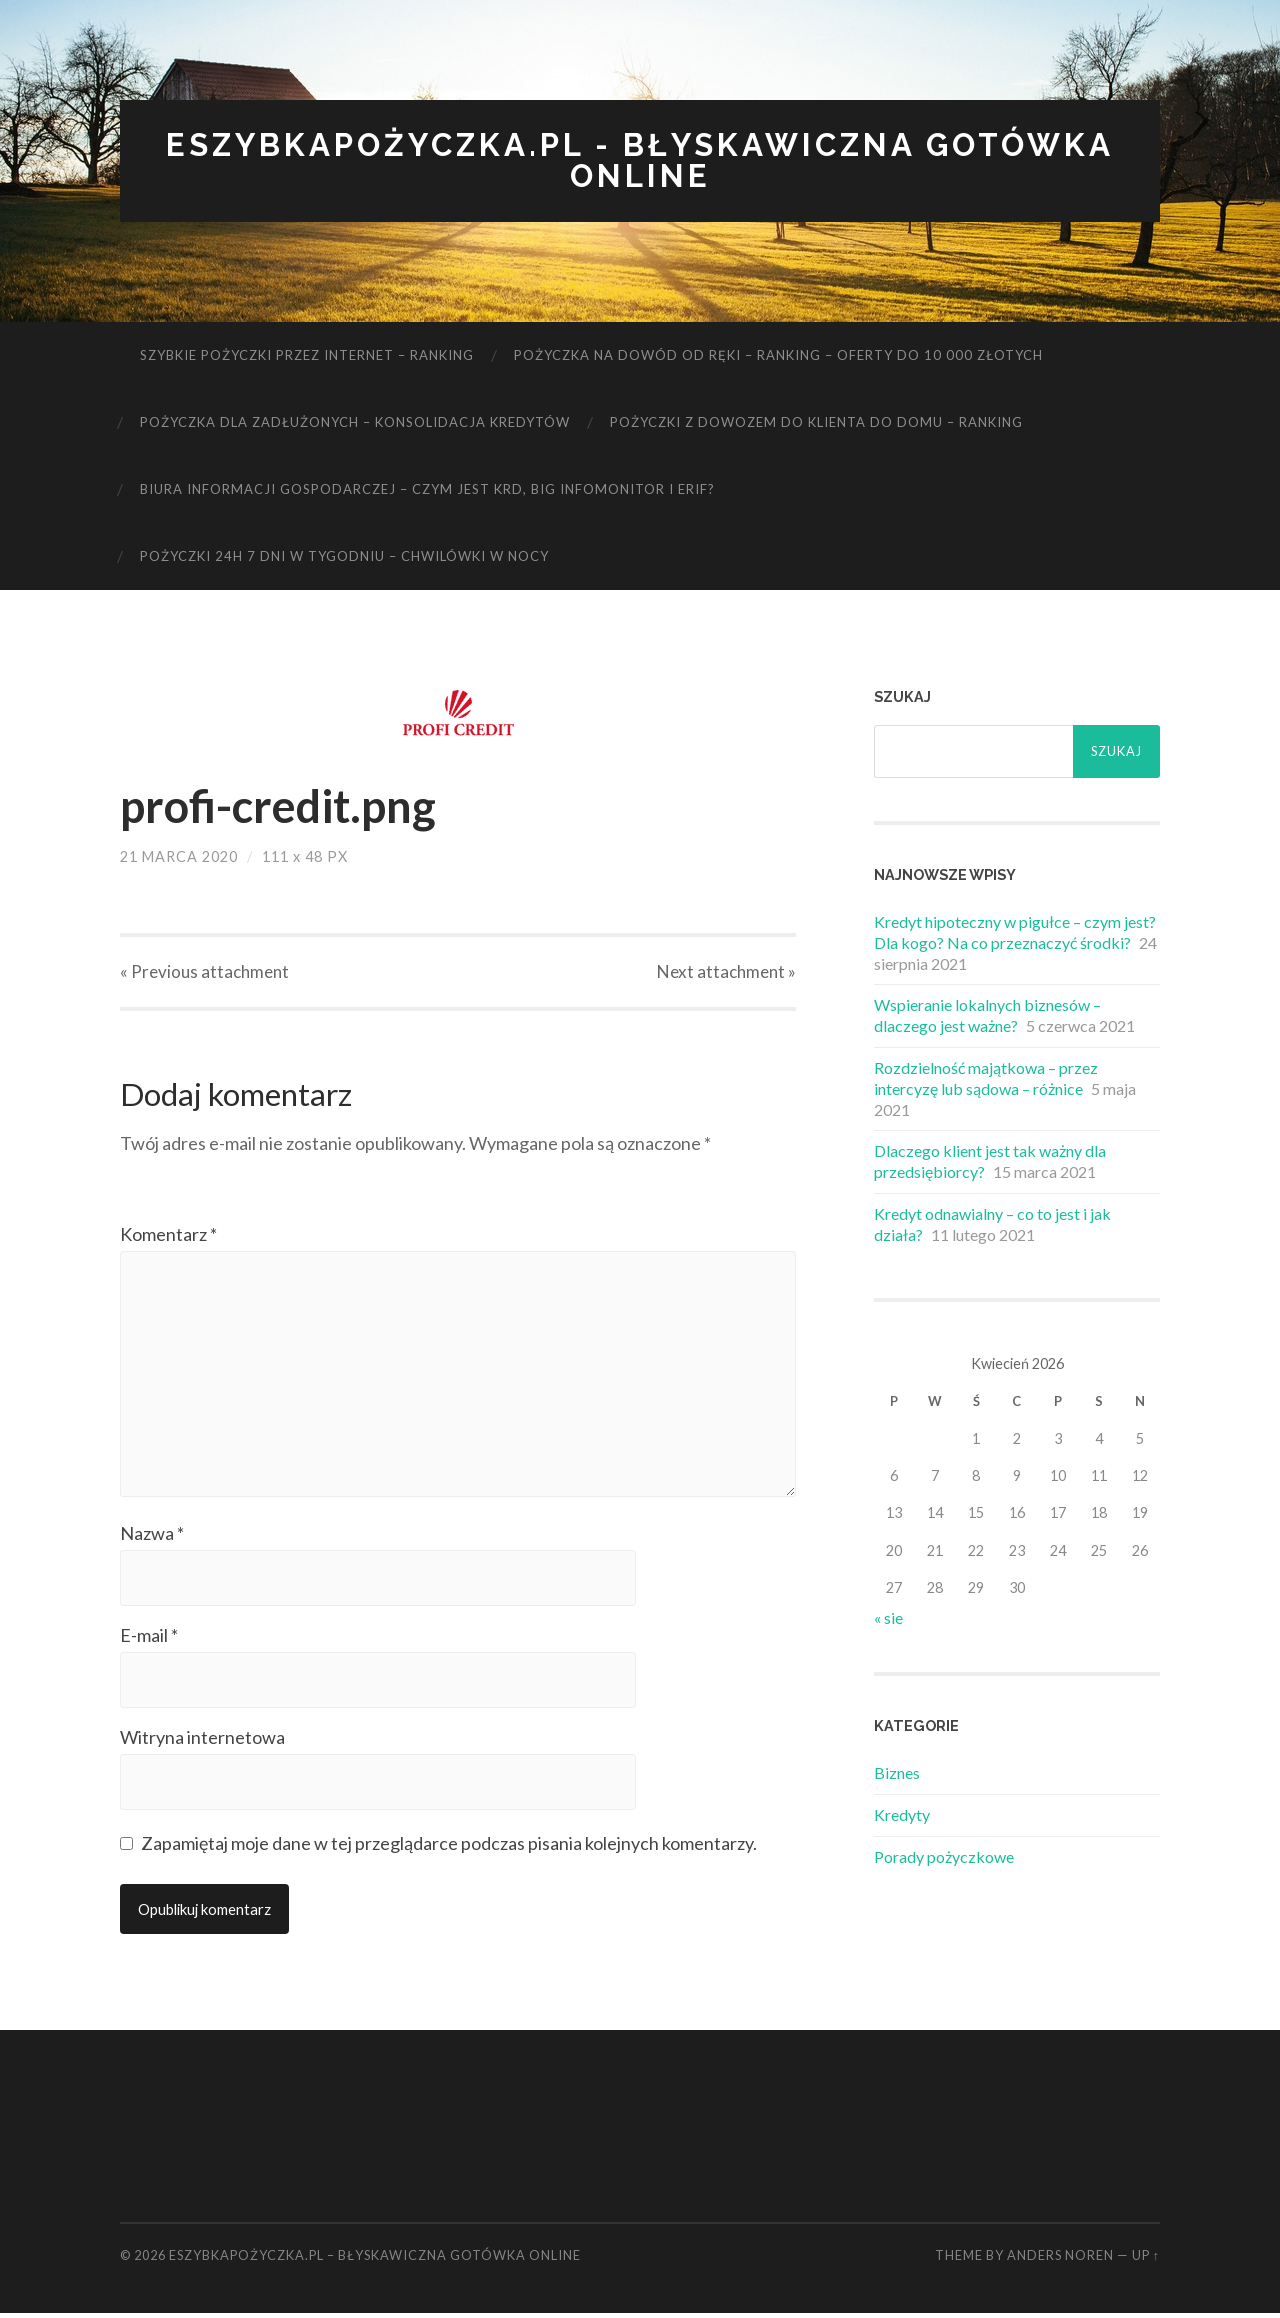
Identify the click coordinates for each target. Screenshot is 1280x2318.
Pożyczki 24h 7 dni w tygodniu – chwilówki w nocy (344, 557)
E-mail (149, 1640)
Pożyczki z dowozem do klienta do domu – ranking (816, 423)
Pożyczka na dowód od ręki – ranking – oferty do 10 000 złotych (778, 356)
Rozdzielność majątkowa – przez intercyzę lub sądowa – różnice (986, 1079)
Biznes (897, 1773)
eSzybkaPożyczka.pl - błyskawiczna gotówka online (640, 161)
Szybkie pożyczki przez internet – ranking (307, 356)
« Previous (204, 972)
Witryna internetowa (202, 1742)
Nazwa (152, 1538)
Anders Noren (1060, 2260)
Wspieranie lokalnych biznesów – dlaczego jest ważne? (987, 1016)
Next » (726, 972)
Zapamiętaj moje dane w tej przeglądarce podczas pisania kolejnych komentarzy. (449, 1848)
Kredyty (902, 1815)
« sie (888, 1617)
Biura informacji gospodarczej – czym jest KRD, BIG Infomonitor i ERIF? (427, 490)
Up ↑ (1146, 2260)
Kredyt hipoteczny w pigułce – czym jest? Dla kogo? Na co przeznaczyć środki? (1015, 933)
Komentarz (168, 1235)
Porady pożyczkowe (944, 1857)
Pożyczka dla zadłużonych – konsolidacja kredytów (355, 423)
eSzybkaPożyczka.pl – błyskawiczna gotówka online (375, 2260)
